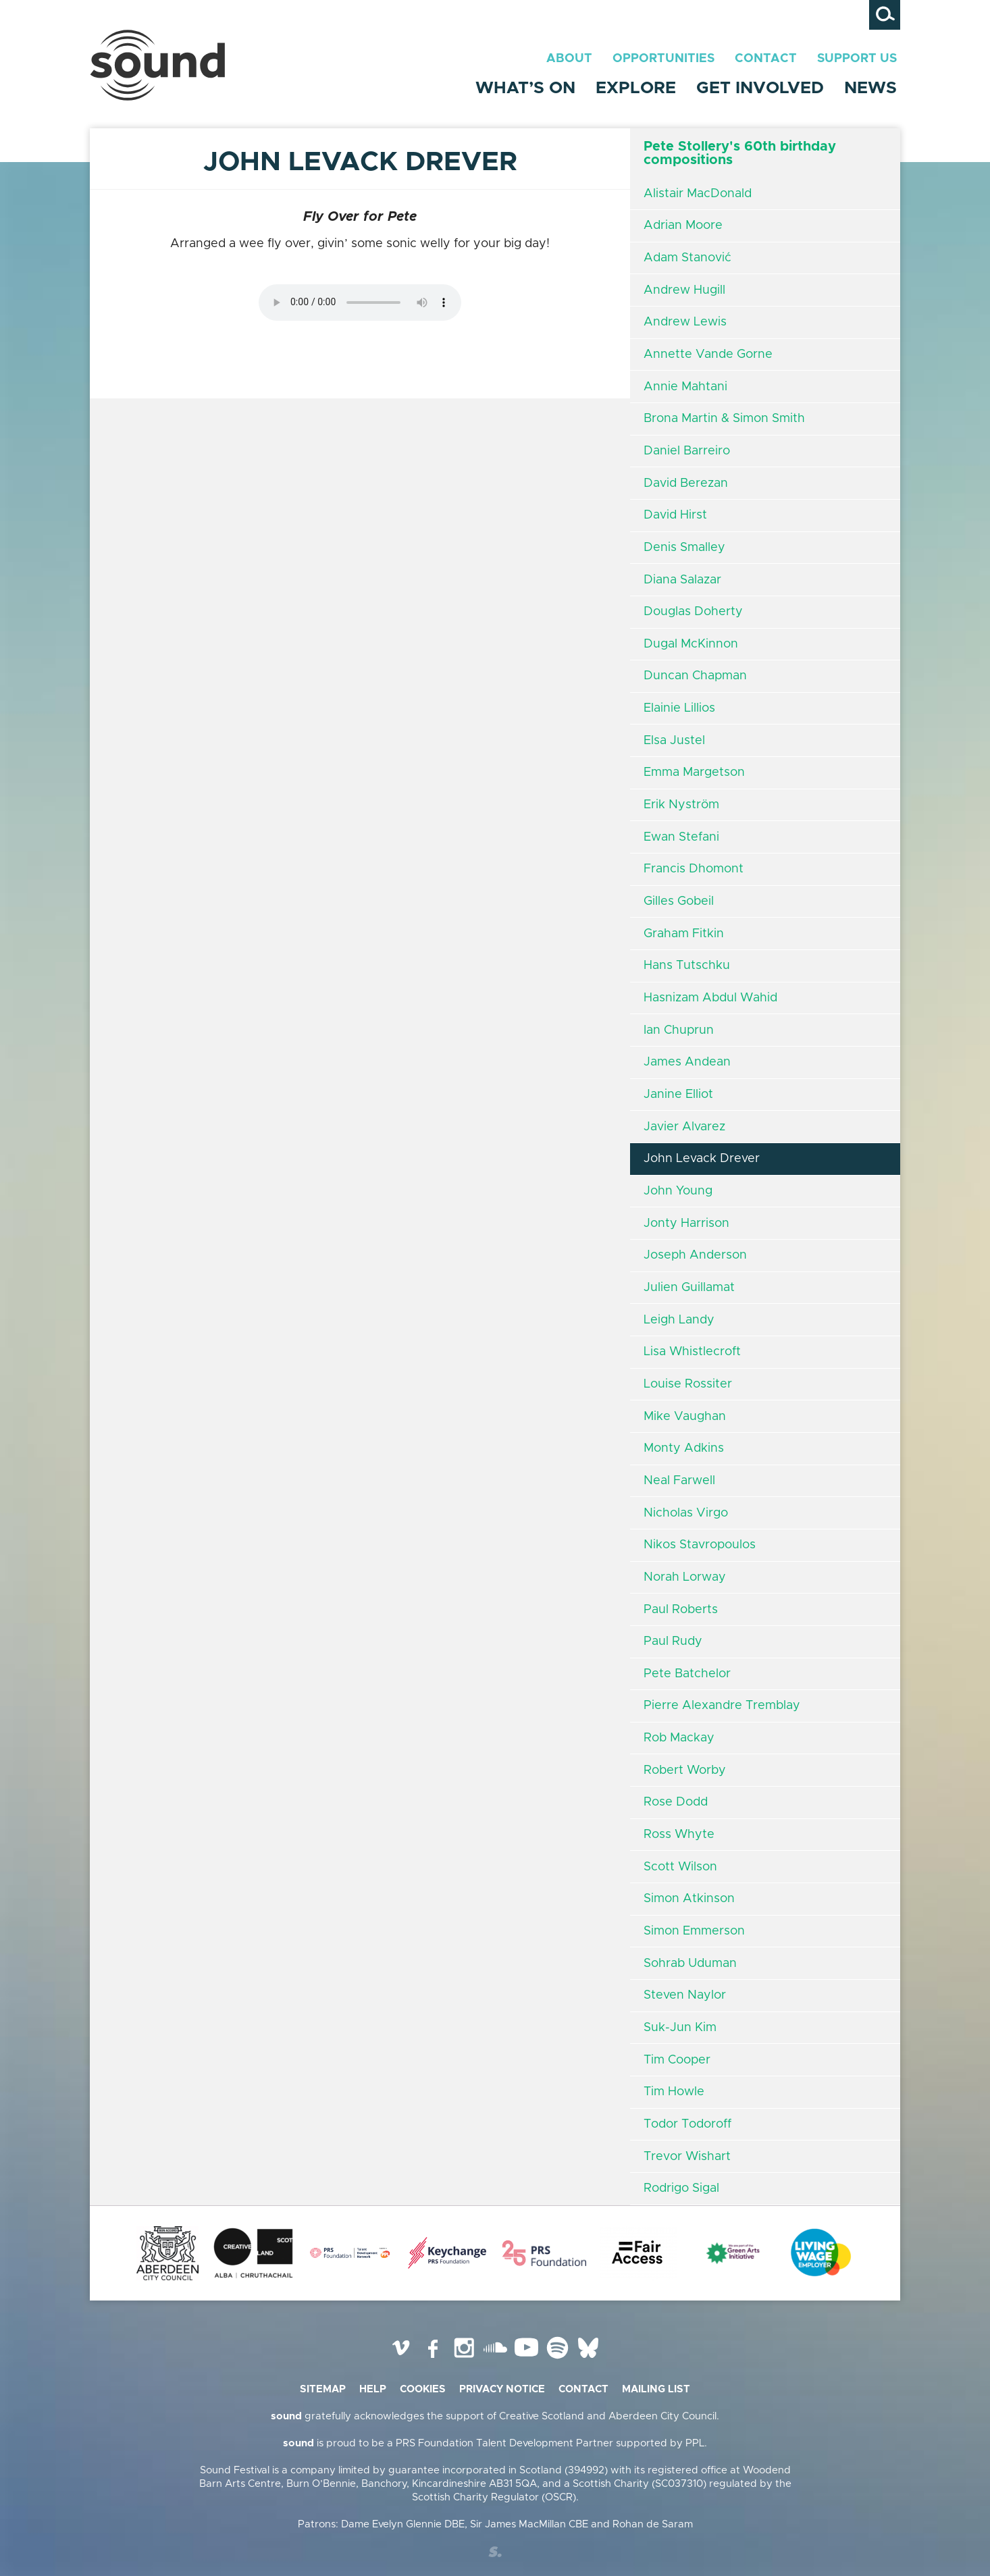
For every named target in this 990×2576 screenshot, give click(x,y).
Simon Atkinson (689, 1899)
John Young (678, 1191)
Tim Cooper (677, 2060)
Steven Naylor (685, 1995)
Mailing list (656, 2389)
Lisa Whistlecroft (692, 1352)
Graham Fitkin (684, 934)
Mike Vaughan (685, 1417)
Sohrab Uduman (690, 1963)
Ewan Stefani (681, 837)
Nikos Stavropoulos (700, 1545)
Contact (766, 59)
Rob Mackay (679, 1738)
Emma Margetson (694, 772)
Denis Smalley (684, 548)
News (870, 88)
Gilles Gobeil (679, 901)
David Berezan (686, 483)
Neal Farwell (679, 1481)
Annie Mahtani (685, 387)
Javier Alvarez (684, 1127)
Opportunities (663, 59)
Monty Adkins (684, 1448)
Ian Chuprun (679, 1030)
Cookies (423, 2389)
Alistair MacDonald (698, 194)
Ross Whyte (679, 1835)
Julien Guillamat (689, 1288)
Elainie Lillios (679, 708)
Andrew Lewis (685, 322)
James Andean (687, 1062)
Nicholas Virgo (686, 1513)
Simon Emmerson (694, 1931)
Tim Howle (674, 2092)
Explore (636, 88)
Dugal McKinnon (691, 644)
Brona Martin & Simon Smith (724, 419)
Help (372, 2389)
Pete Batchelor (687, 1674)
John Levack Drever (702, 1159)
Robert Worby (685, 1770)
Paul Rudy (673, 1641)
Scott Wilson (680, 1867)
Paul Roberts (681, 1610)
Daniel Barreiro (687, 451)
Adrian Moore (683, 225)
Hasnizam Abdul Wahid (710, 998)
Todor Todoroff (687, 2124)
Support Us (857, 59)
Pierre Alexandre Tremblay (722, 1706)
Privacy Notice (502, 2389)
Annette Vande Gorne (708, 354)
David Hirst (675, 515)
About (569, 59)
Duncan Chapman (695, 676)
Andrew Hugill (684, 290)
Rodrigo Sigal (681, 2188)
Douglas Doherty (693, 612)
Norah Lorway (685, 1577)
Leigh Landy (679, 1320)
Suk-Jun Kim (680, 2028)
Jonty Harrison (686, 1223)
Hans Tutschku (687, 966)
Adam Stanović (687, 258)
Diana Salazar (682, 580)
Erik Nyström (681, 805)
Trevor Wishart (687, 2157)
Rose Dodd (676, 1802)
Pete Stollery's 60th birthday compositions (740, 153)
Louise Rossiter (688, 1384)
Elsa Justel (674, 741)
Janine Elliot (678, 1094)
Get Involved (760, 88)
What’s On (525, 88)
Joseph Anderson (695, 1255)
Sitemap (323, 2389)
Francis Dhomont (694, 869)
